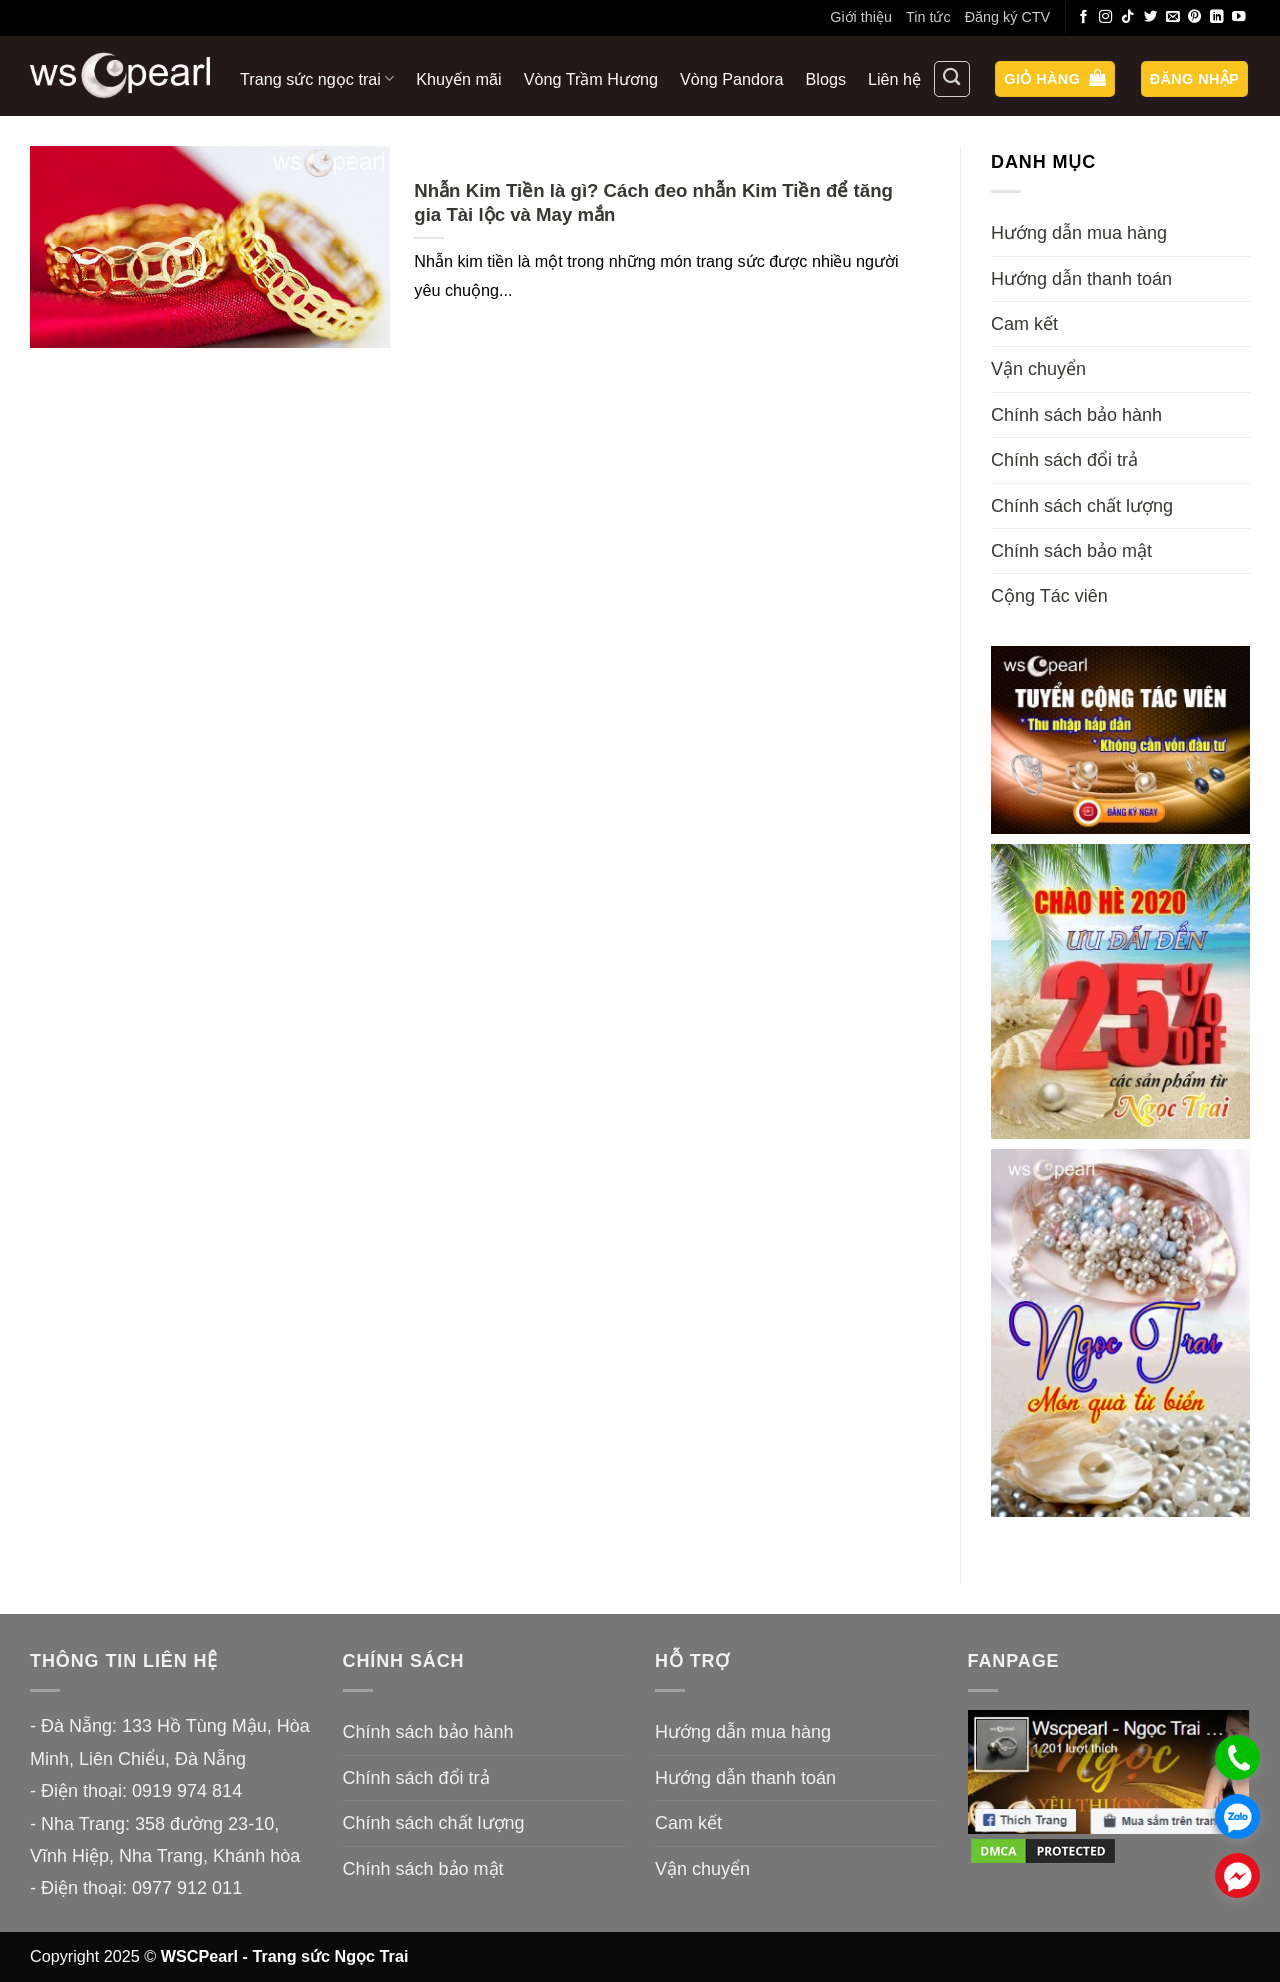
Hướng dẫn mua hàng (1079, 233)
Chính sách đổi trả (1064, 460)
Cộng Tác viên (1049, 596)
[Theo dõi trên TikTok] (1128, 17)
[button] (1055, 79)
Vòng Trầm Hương (591, 79)
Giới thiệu (861, 17)
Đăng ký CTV (1008, 17)
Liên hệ (894, 79)
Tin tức (928, 17)
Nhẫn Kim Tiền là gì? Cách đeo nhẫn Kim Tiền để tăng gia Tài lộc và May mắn (653, 202)
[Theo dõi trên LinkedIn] (1217, 17)
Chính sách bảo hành (1076, 415)
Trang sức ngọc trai (317, 78)
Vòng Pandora (732, 79)
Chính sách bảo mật (1071, 551)
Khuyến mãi (458, 79)
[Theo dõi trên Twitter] (1151, 17)
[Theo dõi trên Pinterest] (1195, 17)
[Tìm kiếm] (952, 79)
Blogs (826, 79)
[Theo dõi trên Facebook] (1084, 17)
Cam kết (1024, 324)
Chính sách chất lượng (1082, 506)
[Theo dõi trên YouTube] (1239, 17)
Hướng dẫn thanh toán (1081, 279)
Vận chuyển (1038, 369)
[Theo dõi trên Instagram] (1106, 17)
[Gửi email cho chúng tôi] (1173, 17)
